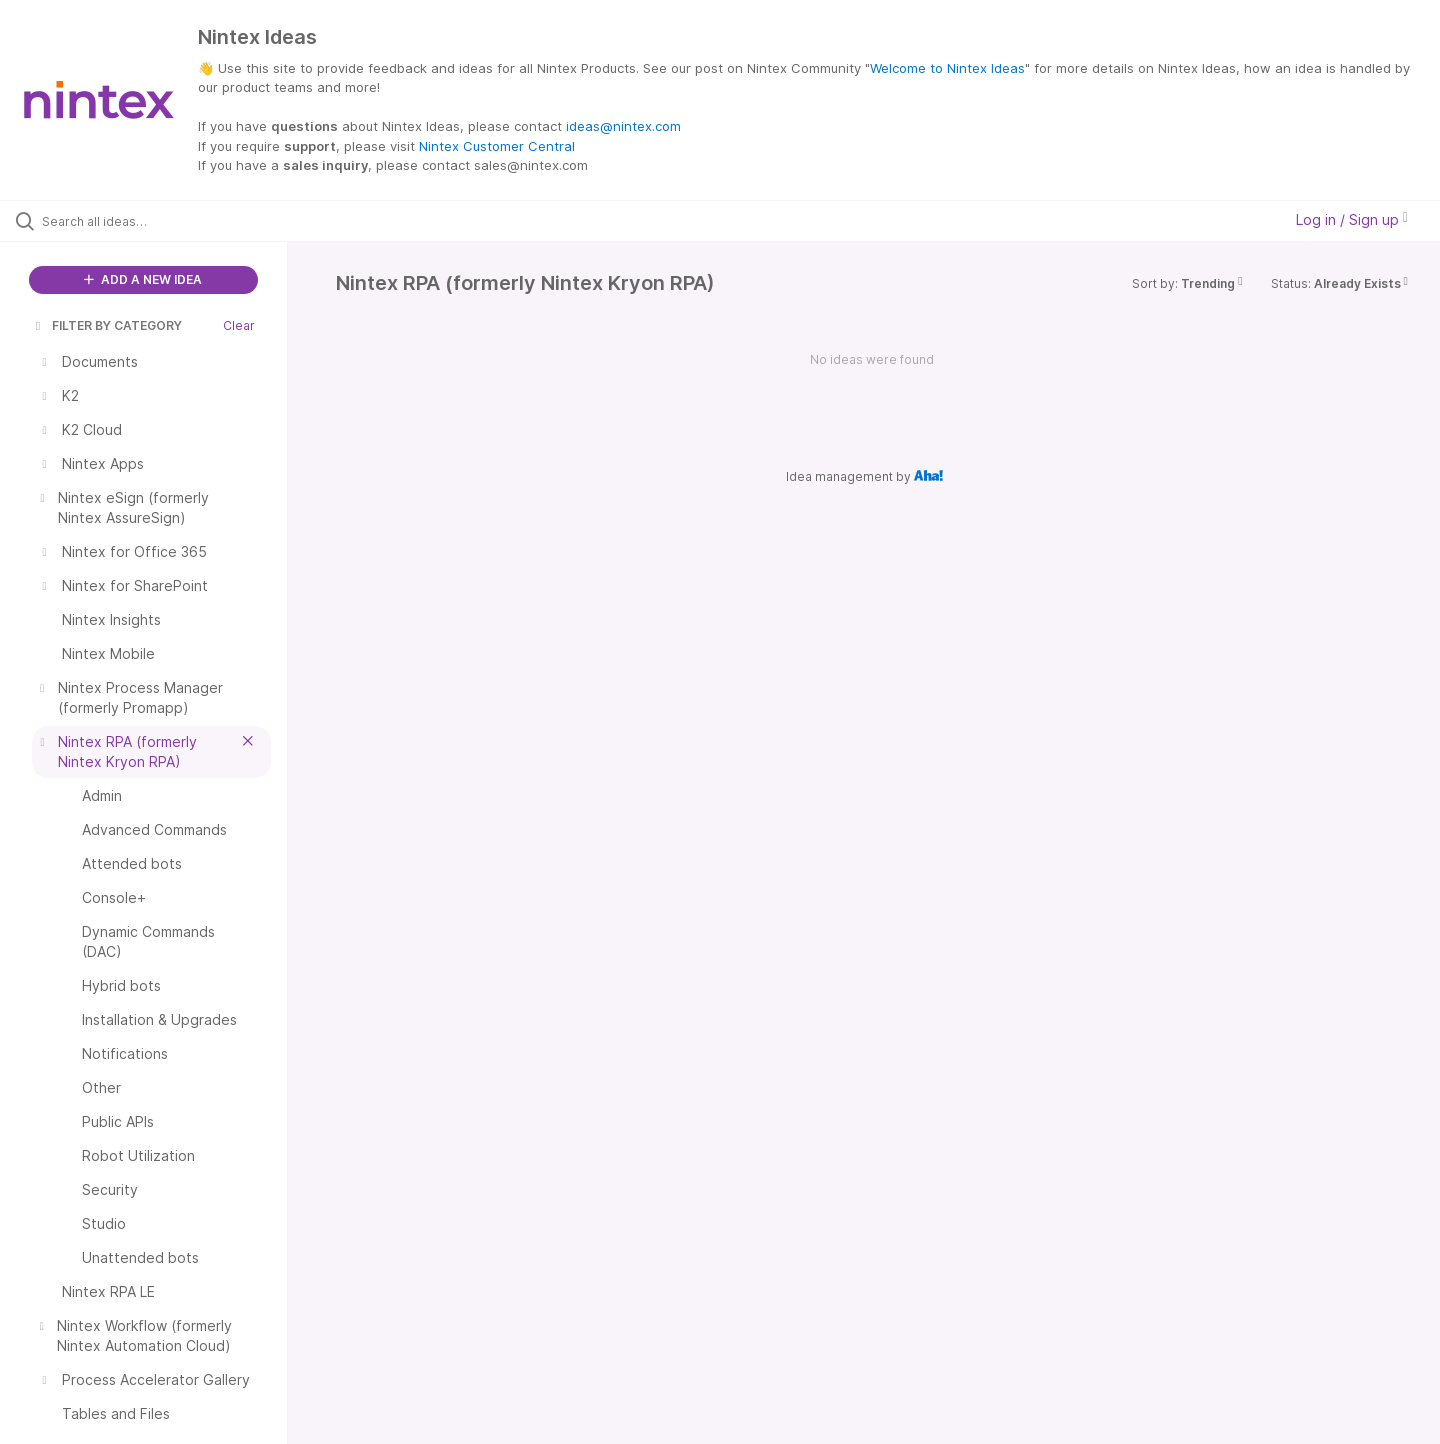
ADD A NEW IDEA (143, 279)
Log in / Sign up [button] (1352, 219)
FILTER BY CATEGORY (107, 325)
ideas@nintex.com (623, 126)
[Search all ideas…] (169, 221)
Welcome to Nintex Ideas (947, 68)
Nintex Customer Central (497, 146)
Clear (239, 325)
